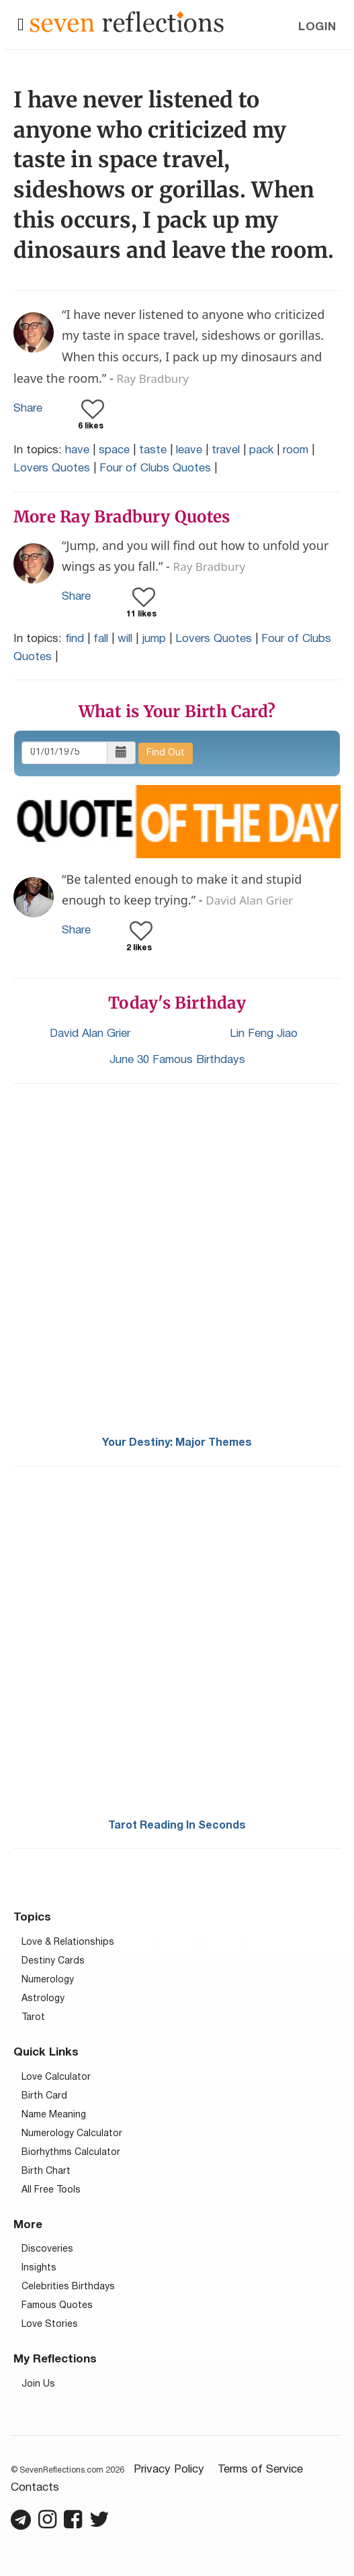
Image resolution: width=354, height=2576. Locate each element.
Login (317, 27)
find (74, 639)
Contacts (35, 2488)
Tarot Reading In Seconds (177, 1826)
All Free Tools (51, 2190)
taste (153, 450)
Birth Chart (46, 2171)
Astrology (42, 1998)
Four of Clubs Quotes (155, 468)
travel (226, 450)
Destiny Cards (53, 1961)
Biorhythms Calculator (70, 2152)
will (125, 639)
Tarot (33, 2017)
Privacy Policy (169, 2470)
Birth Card (44, 2096)
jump (154, 639)
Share (27, 409)
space (114, 450)
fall (100, 639)
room (295, 450)
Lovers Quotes (51, 468)
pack (261, 450)
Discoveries (47, 2249)
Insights (38, 2268)
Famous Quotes (57, 2305)
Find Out (165, 753)
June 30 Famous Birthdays (177, 1060)
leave (189, 450)
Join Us (38, 2384)
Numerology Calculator (71, 2133)
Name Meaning (53, 2115)
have (77, 450)
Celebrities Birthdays (68, 2287)
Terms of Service (260, 2470)
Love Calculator (56, 2077)
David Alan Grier (90, 1034)
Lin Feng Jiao (264, 1034)
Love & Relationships (67, 1942)
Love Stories (49, 2324)
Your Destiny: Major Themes (177, 1443)
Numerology (47, 1980)
